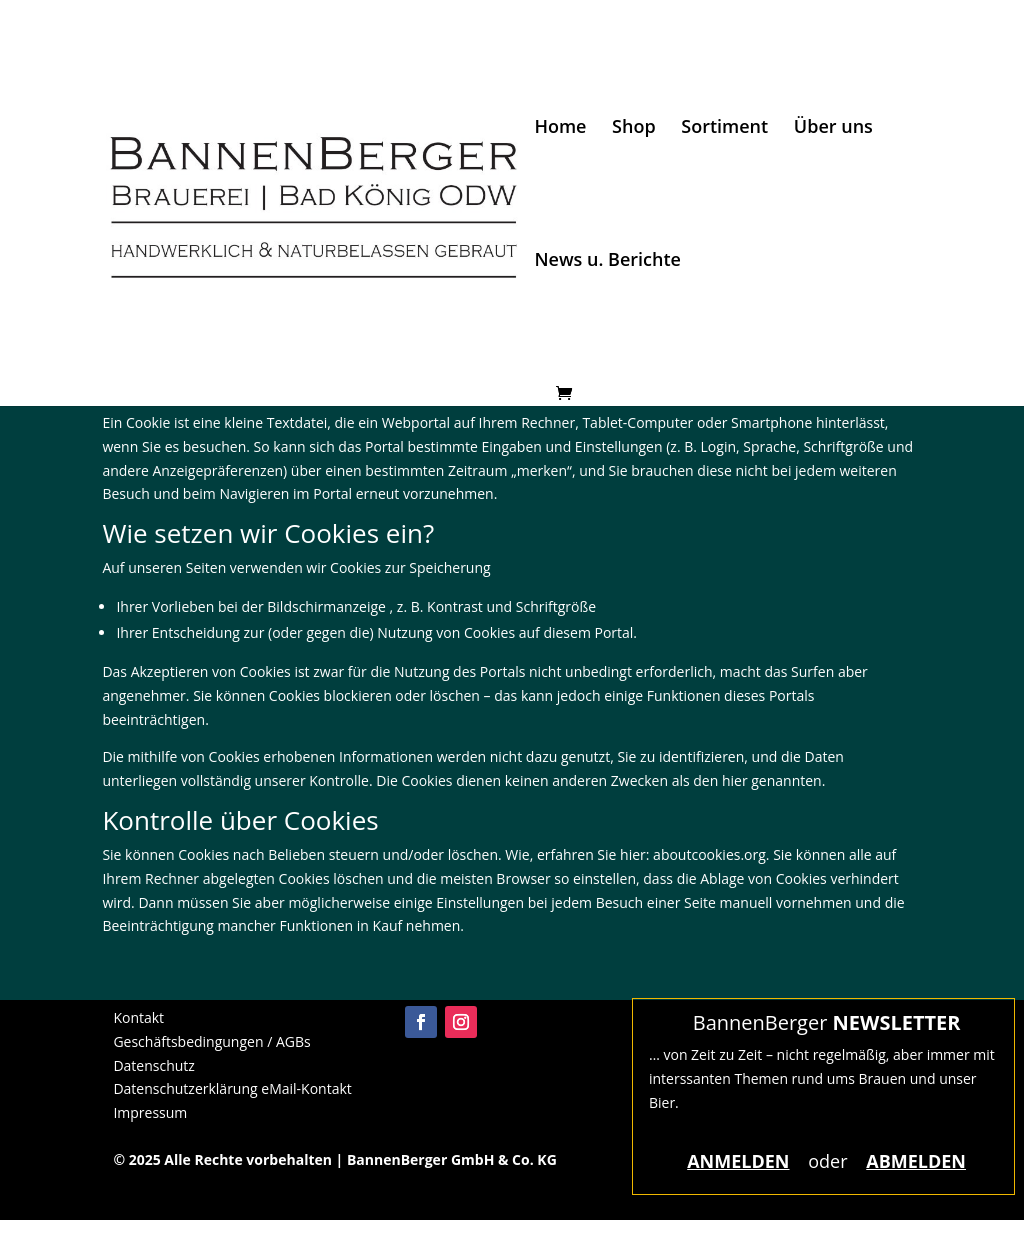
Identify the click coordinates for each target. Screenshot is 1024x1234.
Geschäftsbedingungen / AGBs (211, 1041)
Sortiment (724, 128)
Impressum (150, 1112)
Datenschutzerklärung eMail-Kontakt (232, 1088)
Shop (634, 128)
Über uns (833, 128)
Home (560, 128)
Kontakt (138, 1017)
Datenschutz (153, 1065)
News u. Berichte (607, 261)
